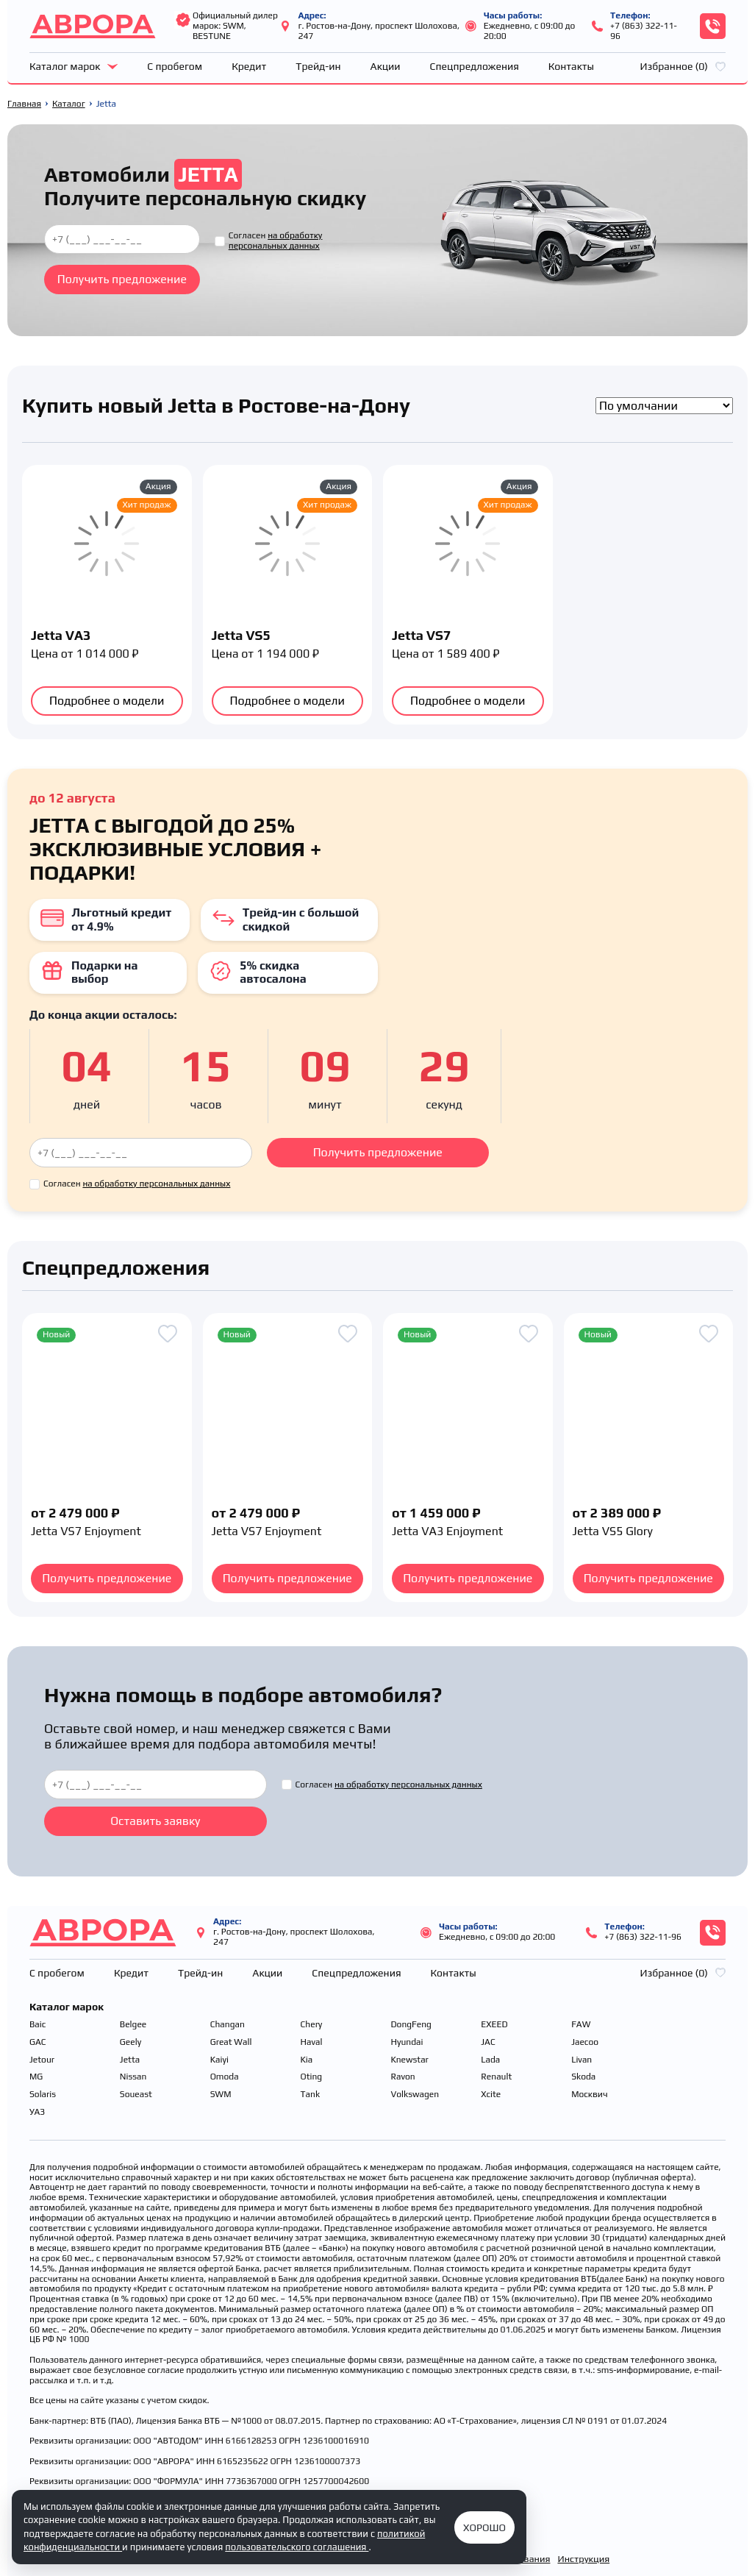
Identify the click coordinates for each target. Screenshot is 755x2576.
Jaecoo (584, 2042)
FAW (580, 2024)
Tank (311, 2094)
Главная (24, 104)
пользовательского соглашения (296, 2546)
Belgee (133, 2024)
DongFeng (411, 2024)
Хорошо (484, 2527)
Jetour (41, 2060)
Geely (130, 2042)
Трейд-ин (318, 66)
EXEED (494, 2024)
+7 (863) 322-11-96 (643, 31)
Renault (496, 2077)
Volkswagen (414, 2094)
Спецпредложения (474, 66)
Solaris (42, 2094)
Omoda (224, 2077)
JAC (488, 2042)
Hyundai (406, 2042)
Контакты (571, 66)
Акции (386, 66)
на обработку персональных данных (276, 240)
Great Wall (231, 2042)
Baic (37, 2024)
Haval (312, 2042)
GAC (37, 2042)
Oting (312, 2077)
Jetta (130, 2060)
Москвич (589, 2094)
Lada (490, 2060)
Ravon (402, 2077)
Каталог (68, 104)
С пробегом (174, 66)
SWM (221, 2094)
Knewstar (409, 2060)
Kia (307, 2060)
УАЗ (37, 2112)
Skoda (583, 2077)
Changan (227, 2024)
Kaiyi (219, 2060)
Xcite (491, 2094)
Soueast (136, 2094)
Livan (581, 2060)
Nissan (133, 2077)
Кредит (249, 66)
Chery (312, 2024)
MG (36, 2077)
